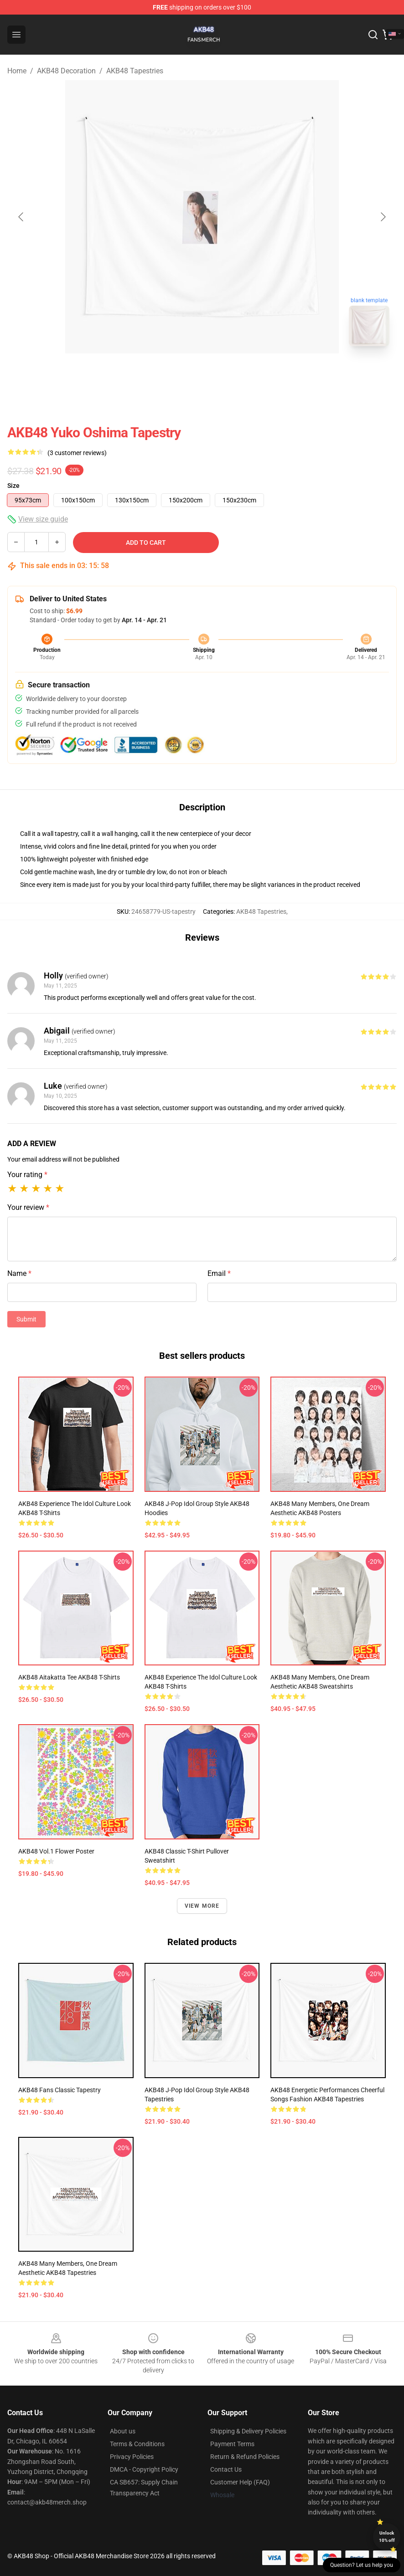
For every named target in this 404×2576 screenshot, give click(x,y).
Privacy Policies (132, 2456)
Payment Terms (232, 2444)
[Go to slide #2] (226, 373)
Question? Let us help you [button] (361, 2565)
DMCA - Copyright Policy (144, 2469)
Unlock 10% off (387, 2536)
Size (13, 485)
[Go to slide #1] (178, 373)
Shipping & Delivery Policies (248, 2431)
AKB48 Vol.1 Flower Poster (56, 1851)
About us (122, 2431)
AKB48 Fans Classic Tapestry (59, 2090)
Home (16, 71)
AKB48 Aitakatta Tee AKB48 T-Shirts (69, 1677)
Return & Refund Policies (245, 2456)
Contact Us (226, 2469)
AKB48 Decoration (66, 71)
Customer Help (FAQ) (240, 2482)
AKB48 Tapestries (134, 71)
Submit (26, 1319)
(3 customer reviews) (77, 452)
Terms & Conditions (137, 2444)
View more (202, 1906)
